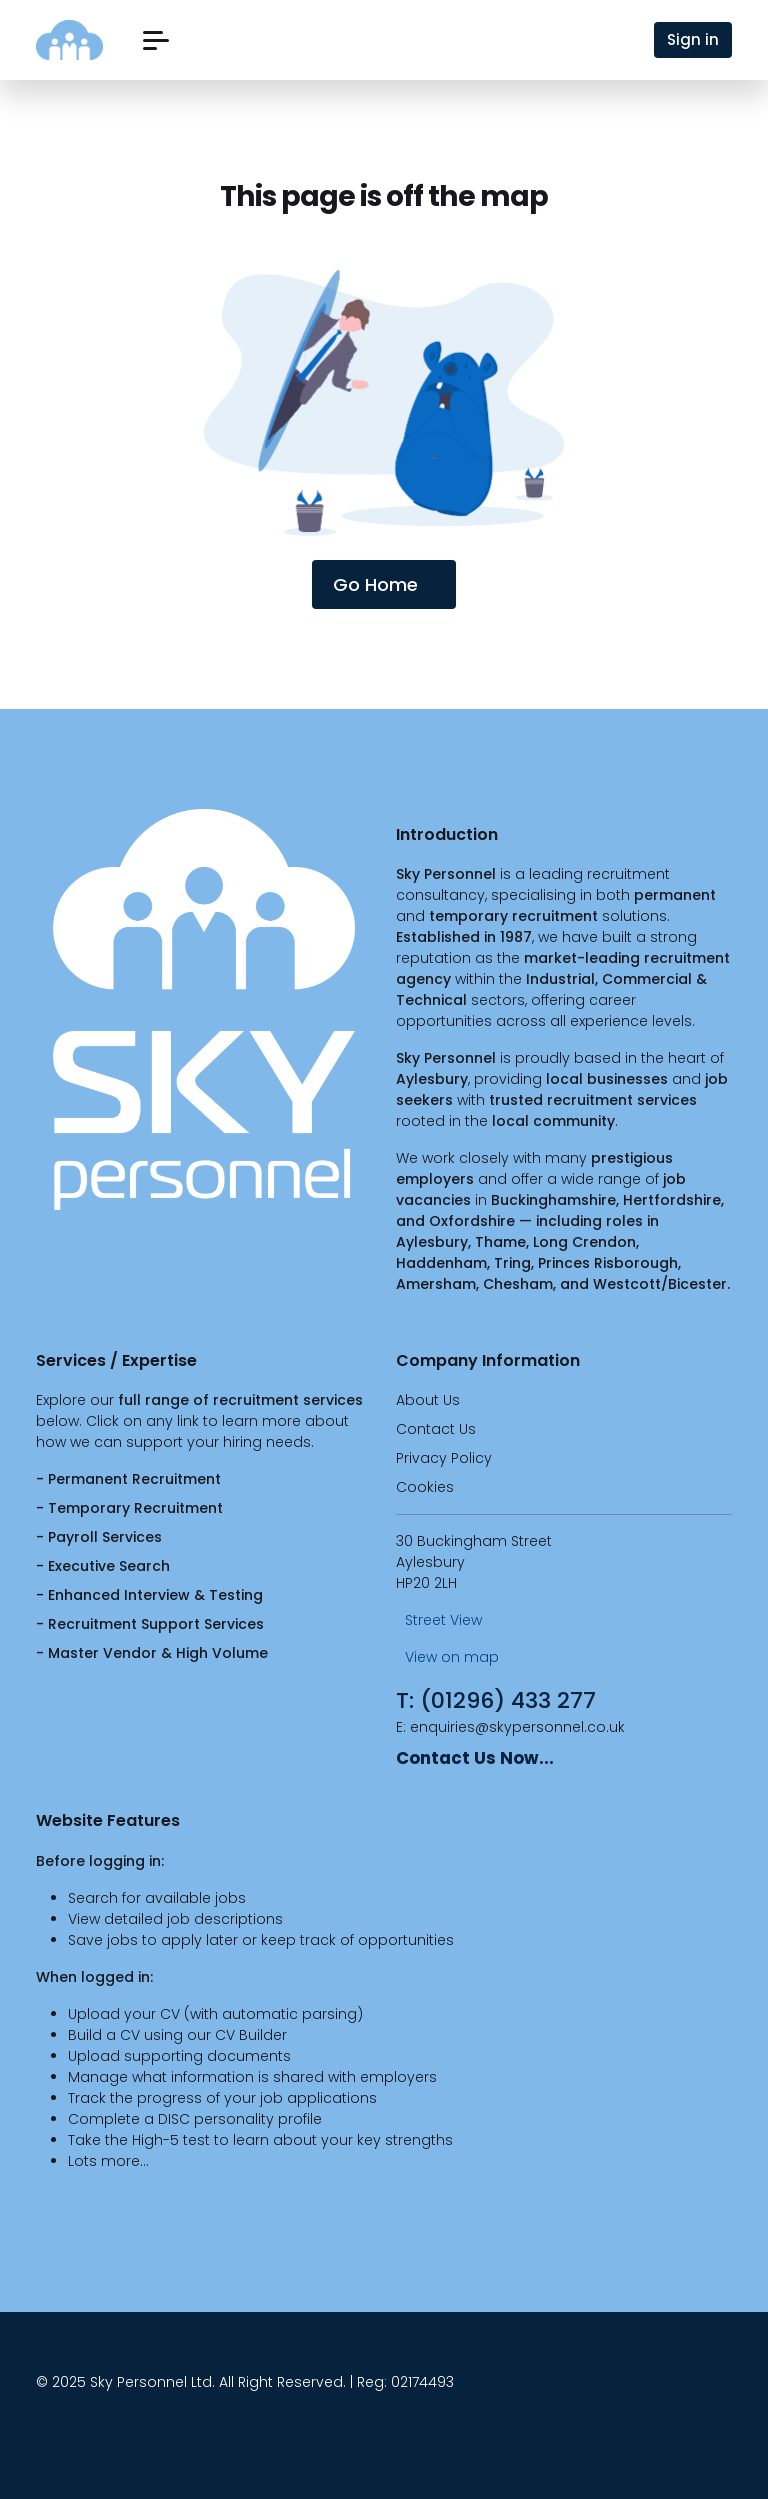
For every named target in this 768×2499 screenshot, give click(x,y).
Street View (439, 1620)
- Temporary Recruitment (129, 1508)
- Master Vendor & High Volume (152, 1653)
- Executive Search (103, 1566)
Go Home (384, 584)
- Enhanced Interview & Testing (149, 1595)
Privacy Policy (444, 1458)
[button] (156, 40)
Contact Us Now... (475, 1758)
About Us (428, 1400)
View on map (447, 1657)
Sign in (693, 39)
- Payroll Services (99, 1537)
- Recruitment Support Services (150, 1624)
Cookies (425, 1487)
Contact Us (436, 1429)
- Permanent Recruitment (128, 1479)
